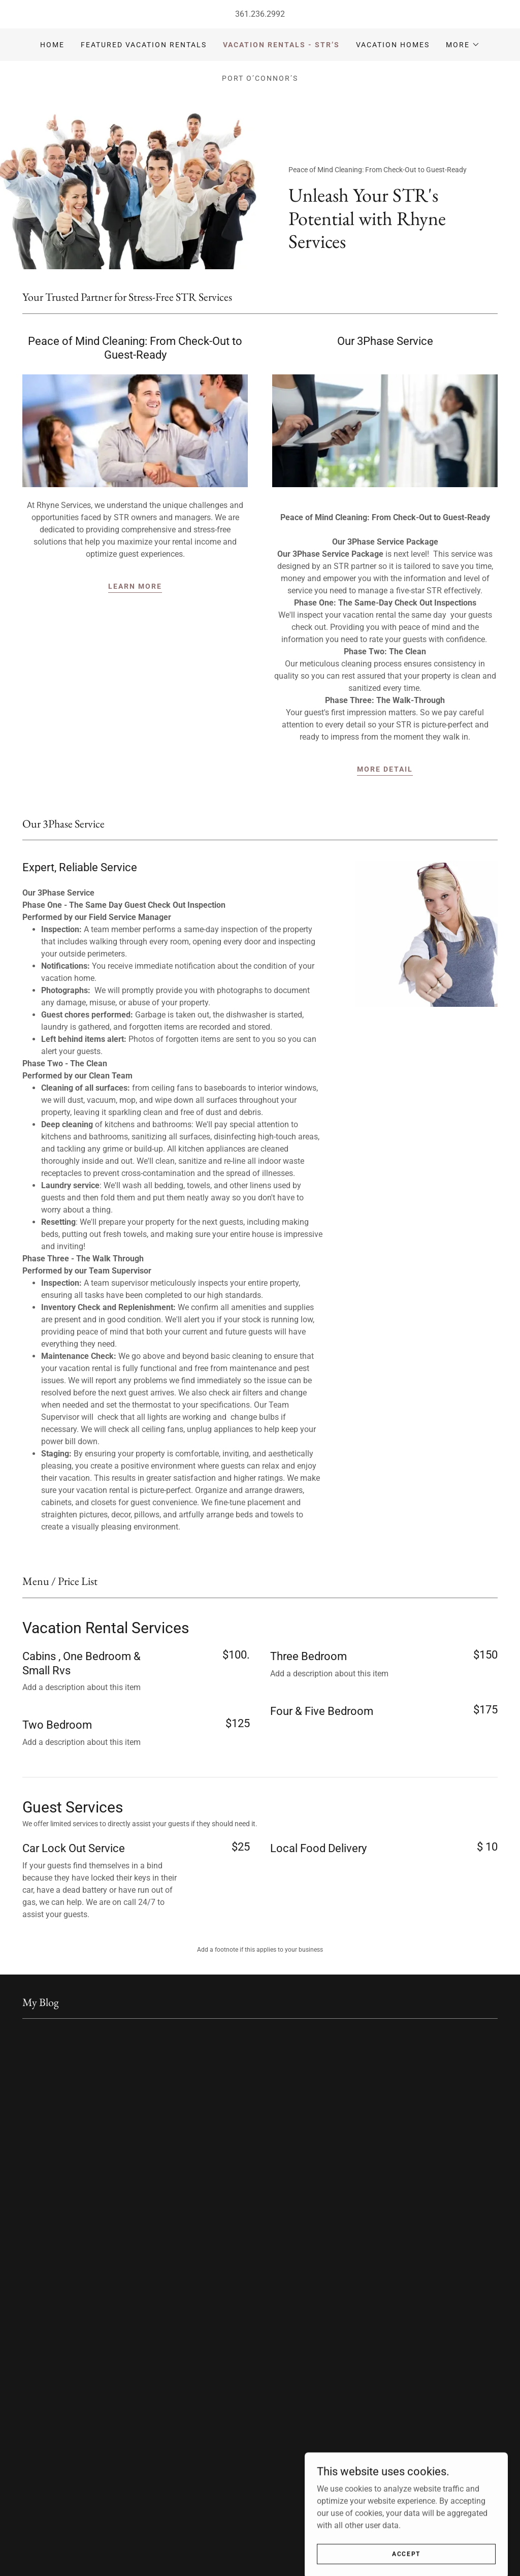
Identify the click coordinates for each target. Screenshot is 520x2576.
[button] (463, 45)
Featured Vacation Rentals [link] (144, 45)
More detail (385, 769)
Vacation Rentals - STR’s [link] (281, 45)
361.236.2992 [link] (260, 14)
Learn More (135, 586)
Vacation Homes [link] (393, 45)
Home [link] (52, 45)
